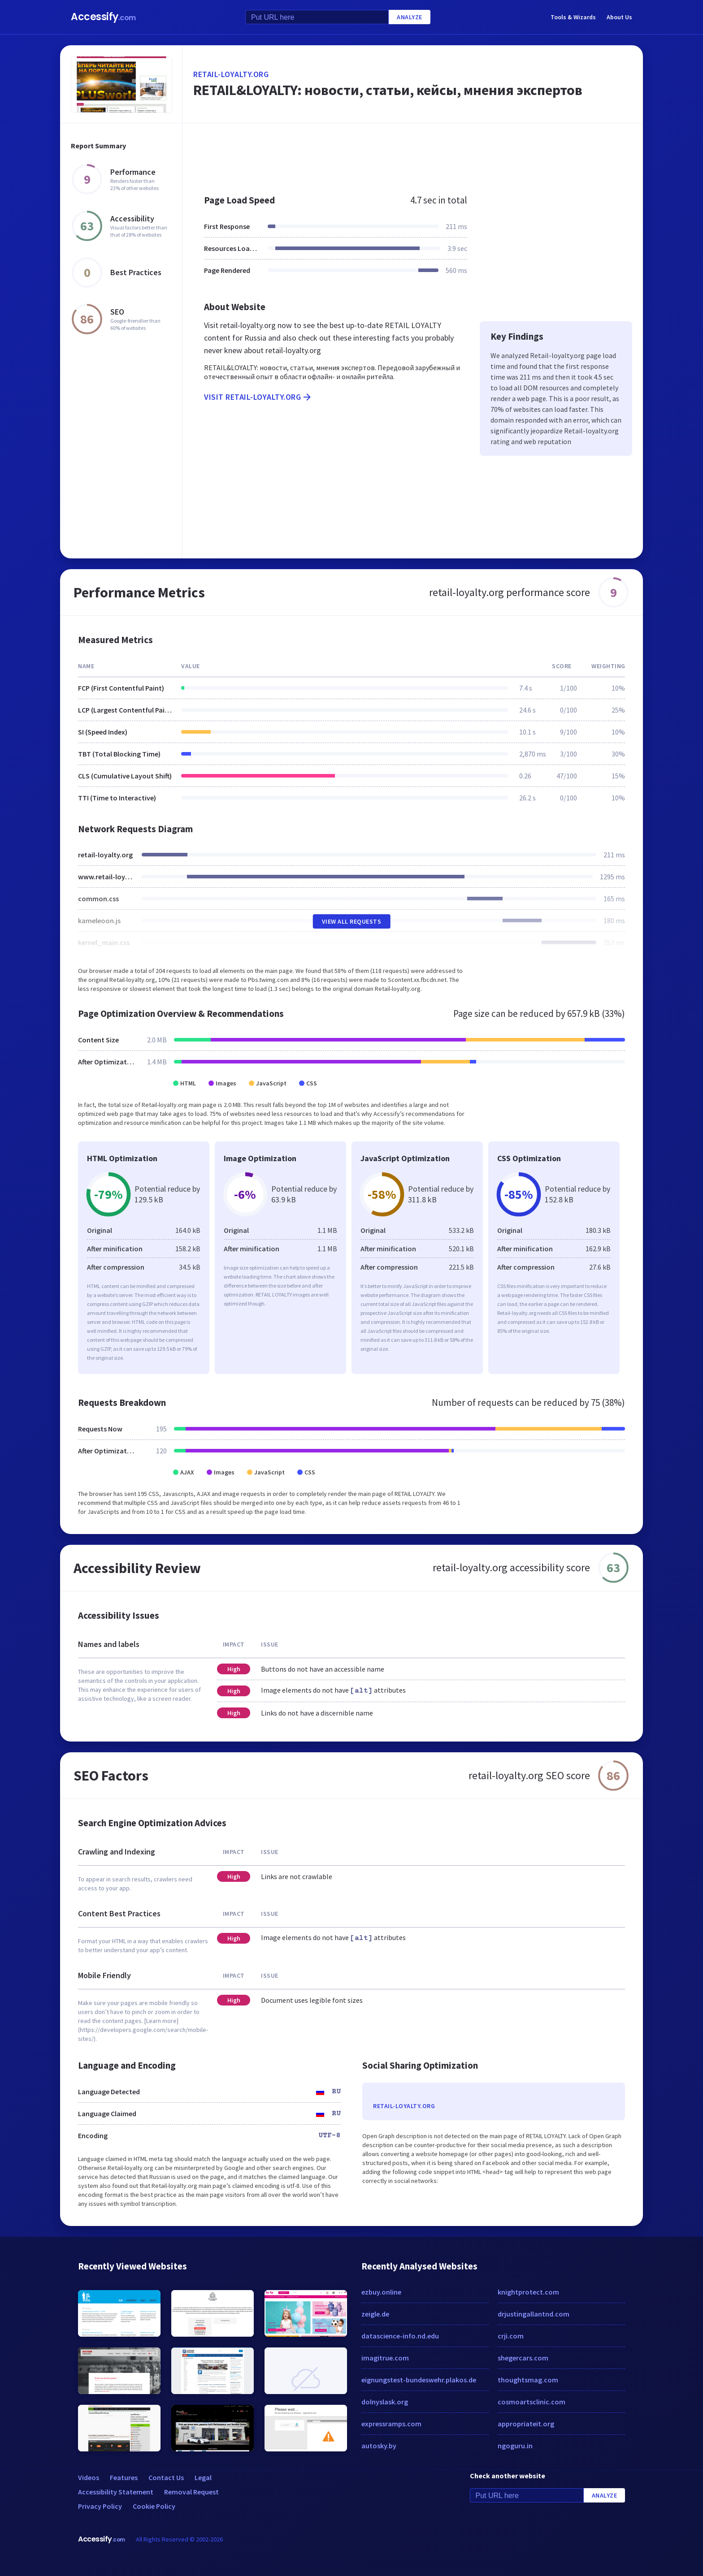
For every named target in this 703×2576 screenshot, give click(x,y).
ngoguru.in (515, 2445)
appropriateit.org (526, 2423)
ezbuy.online (381, 2291)
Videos (88, 2477)
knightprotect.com (528, 2291)
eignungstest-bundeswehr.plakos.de (418, 2379)
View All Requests (352, 921)
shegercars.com (523, 2357)
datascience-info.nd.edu (400, 2335)
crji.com (511, 2335)
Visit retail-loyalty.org (258, 397)
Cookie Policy (154, 2506)
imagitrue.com (385, 2357)
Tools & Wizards (573, 17)
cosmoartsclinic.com (531, 2401)
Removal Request (191, 2491)
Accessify (103, 17)
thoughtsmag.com (528, 2379)
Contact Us (166, 2477)
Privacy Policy (100, 2506)
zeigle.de (375, 2313)
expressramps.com (391, 2423)
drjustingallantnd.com (533, 2313)
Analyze (409, 17)
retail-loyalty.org (231, 74)
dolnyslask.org (384, 2401)
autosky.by (378, 2445)
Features (124, 2477)
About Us (619, 17)
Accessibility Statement (115, 2491)
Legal (203, 2477)
